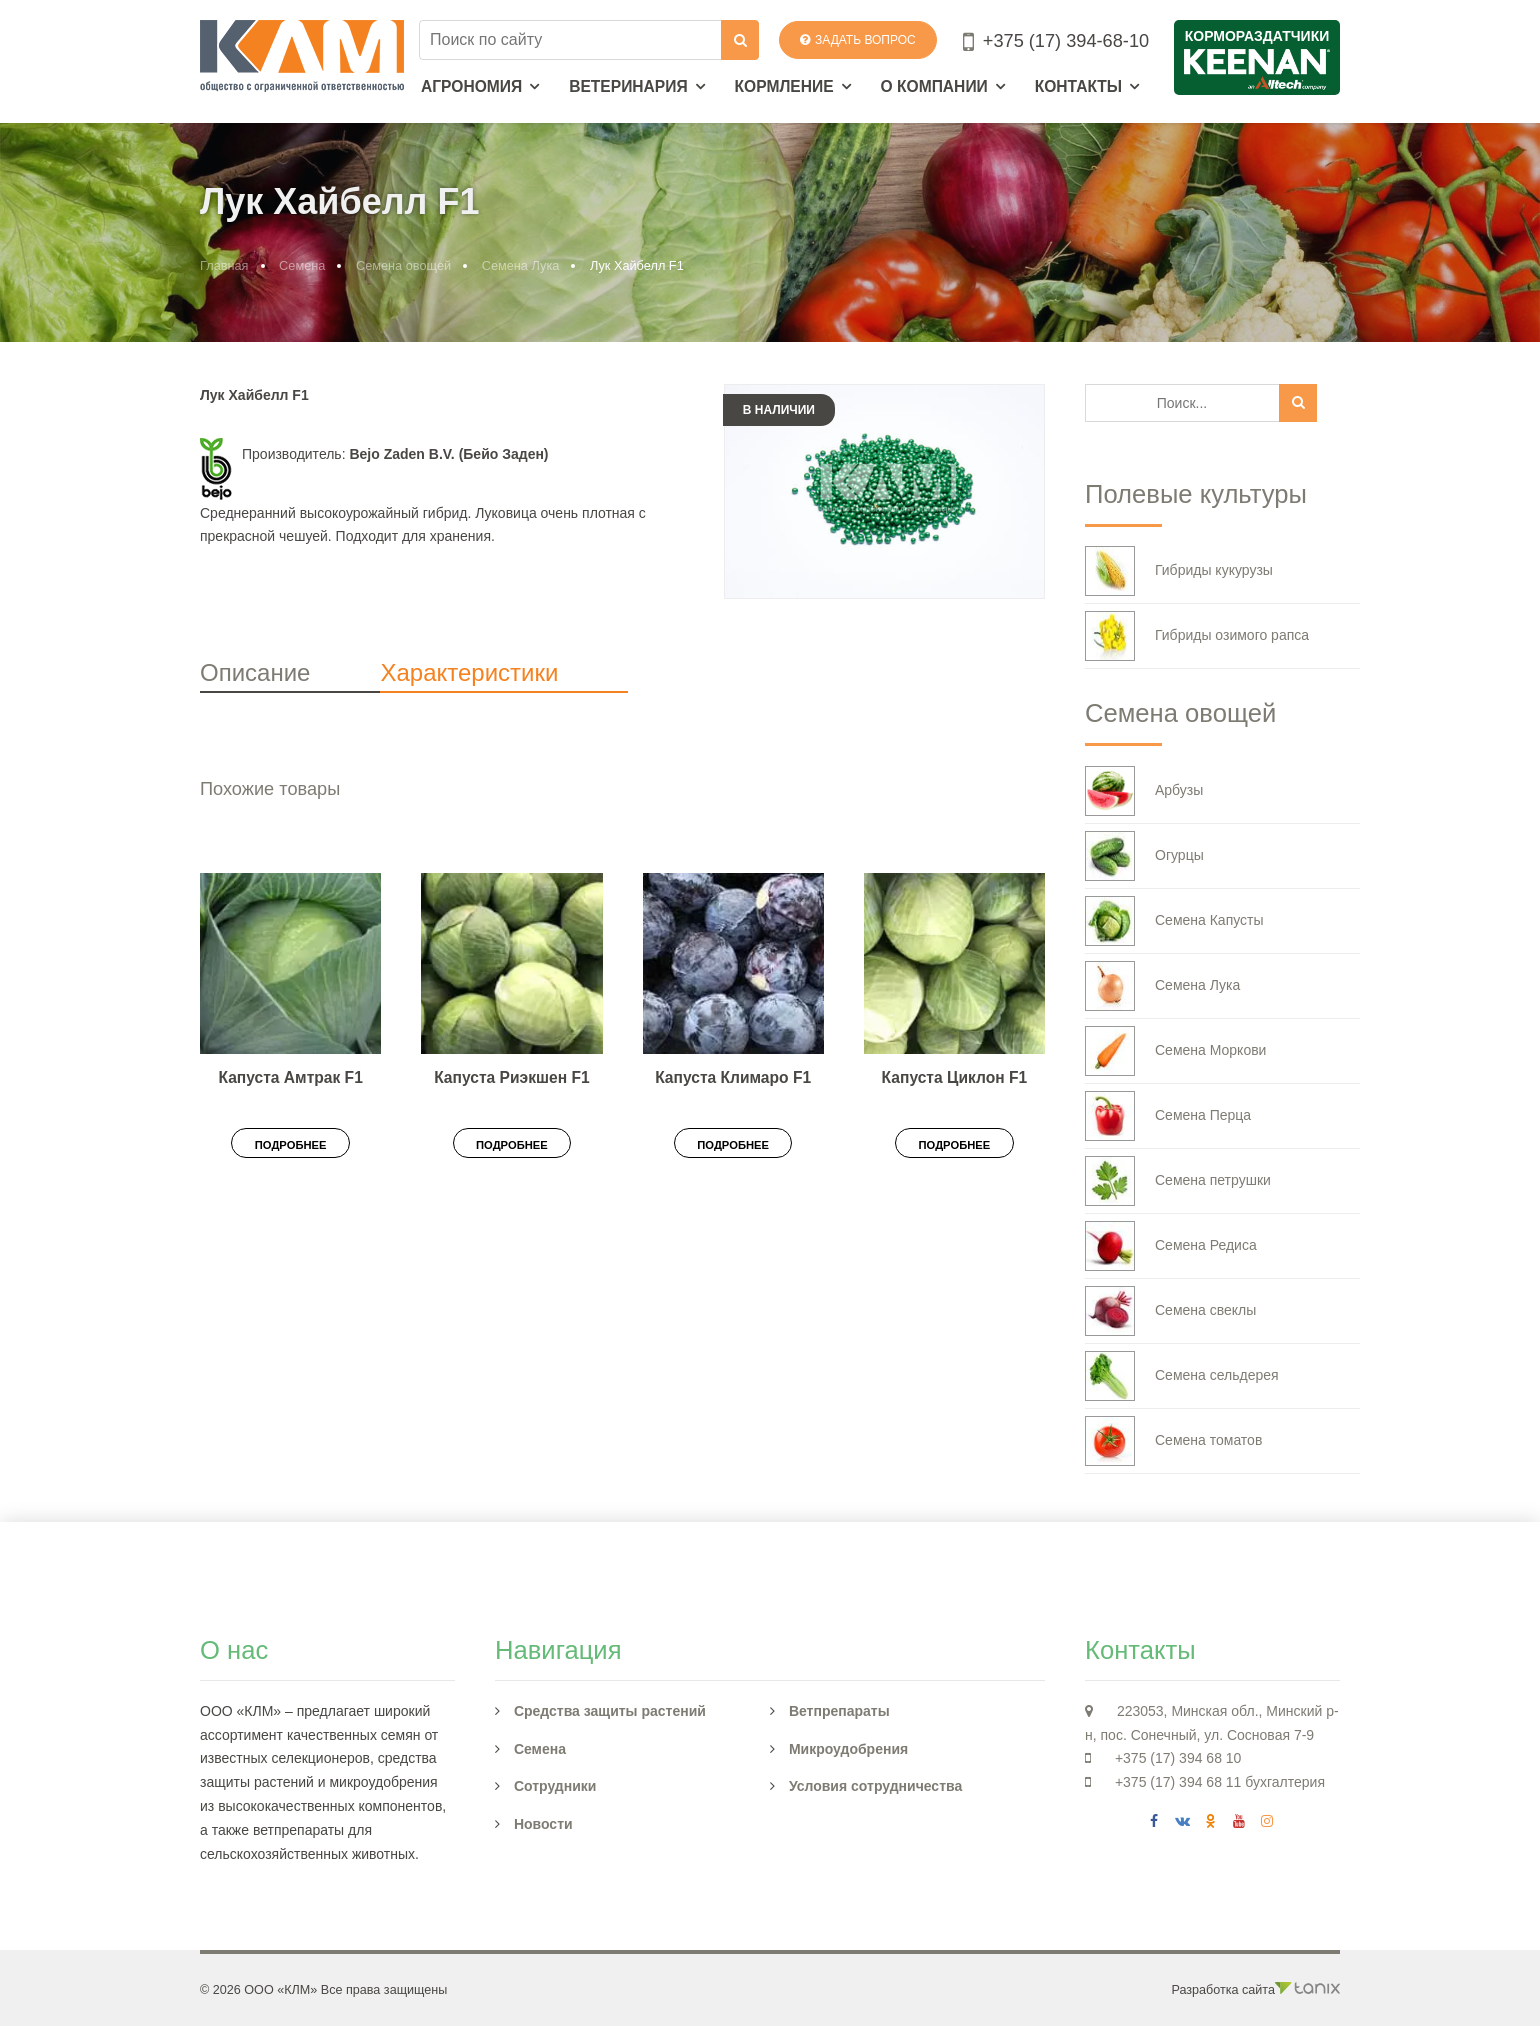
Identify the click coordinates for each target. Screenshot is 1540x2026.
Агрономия (471, 86)
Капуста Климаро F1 (733, 1077)
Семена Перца (1168, 1116)
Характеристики (469, 672)
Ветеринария (628, 86)
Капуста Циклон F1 (955, 1077)
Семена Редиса (1171, 1246)
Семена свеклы (1170, 1311)
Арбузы (1144, 791)
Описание (255, 672)
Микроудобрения (848, 1749)
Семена (302, 265)
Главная (224, 265)
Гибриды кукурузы (1179, 571)
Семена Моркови (1175, 1051)
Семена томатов (1173, 1441)
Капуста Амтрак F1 (290, 1077)
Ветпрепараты (839, 1711)
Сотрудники (555, 1786)
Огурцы (1144, 856)
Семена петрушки (1178, 1181)
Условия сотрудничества (875, 1786)
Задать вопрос (858, 40)
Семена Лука (521, 265)
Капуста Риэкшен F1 (511, 1077)
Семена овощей (403, 265)
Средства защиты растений (610, 1711)
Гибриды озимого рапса (1197, 636)
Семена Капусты (1174, 921)
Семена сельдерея (1182, 1376)
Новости (543, 1824)
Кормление (784, 86)
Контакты (1078, 86)
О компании (934, 86)
